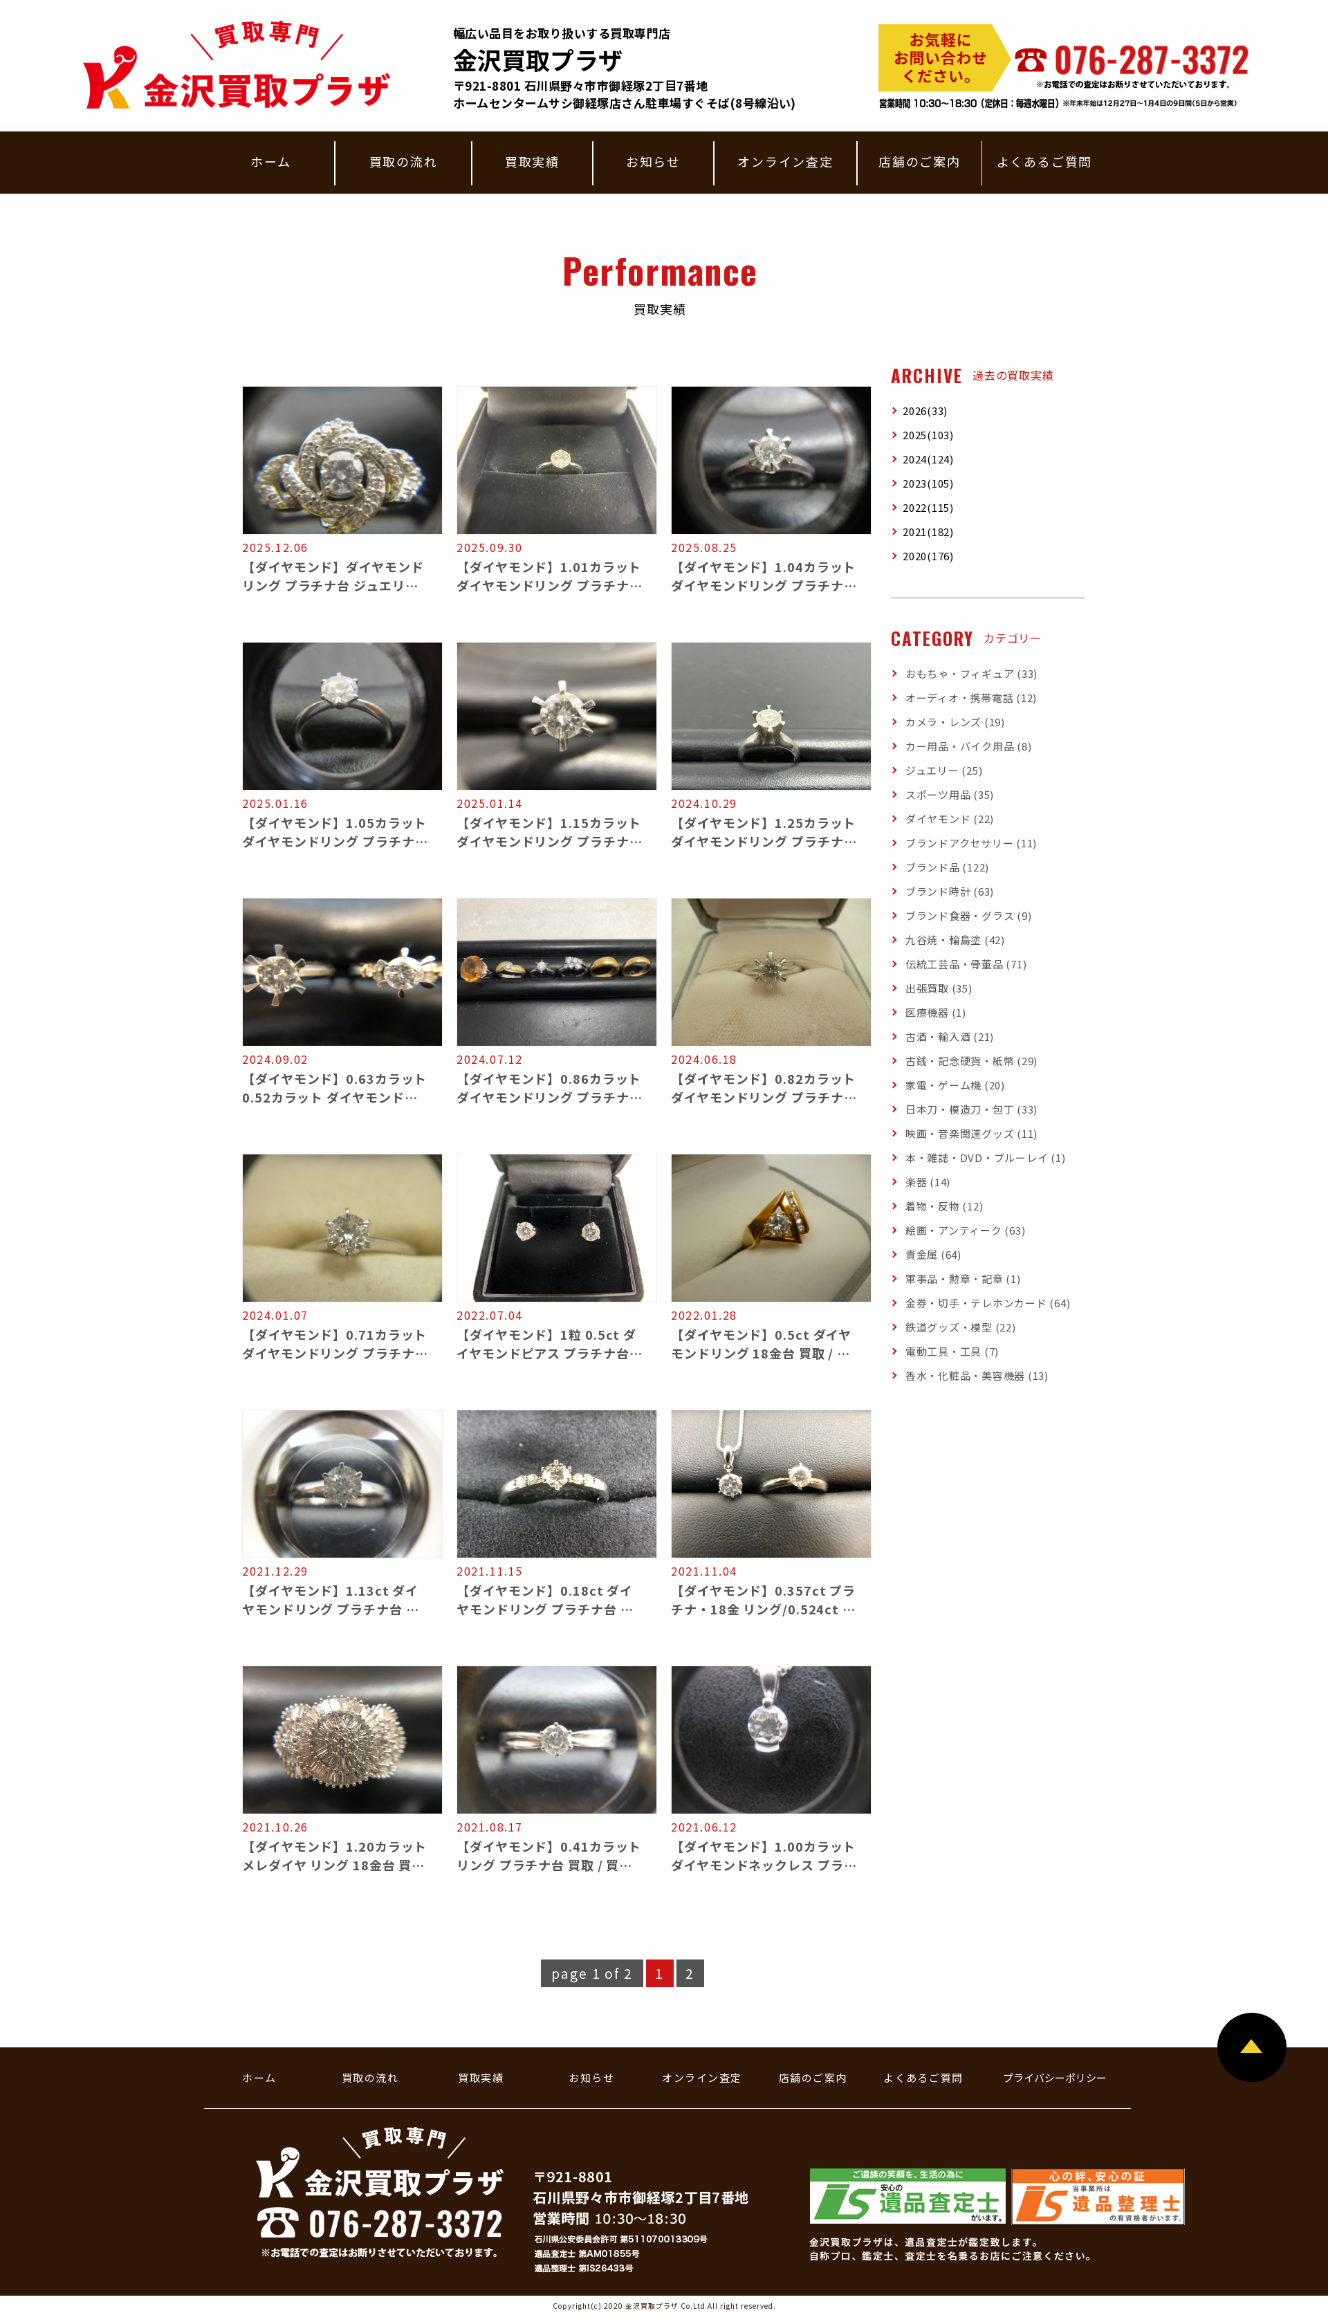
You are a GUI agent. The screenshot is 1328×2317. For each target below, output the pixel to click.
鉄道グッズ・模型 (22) (960, 1327)
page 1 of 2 (592, 1973)
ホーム (271, 161)
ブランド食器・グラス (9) (968, 915)
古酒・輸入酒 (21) (949, 1036)
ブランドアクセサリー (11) (971, 843)
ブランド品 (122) (947, 867)
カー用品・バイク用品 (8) (968, 746)
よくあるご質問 (1044, 161)
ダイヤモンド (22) (949, 818)
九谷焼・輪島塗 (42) (955, 939)
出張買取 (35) (938, 988)
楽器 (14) (927, 1181)
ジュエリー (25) (943, 770)
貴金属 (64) (933, 1254)
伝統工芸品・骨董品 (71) (965, 964)
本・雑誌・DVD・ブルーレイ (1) (985, 1157)
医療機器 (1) (935, 1012)
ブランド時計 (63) (949, 891)
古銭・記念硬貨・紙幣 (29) (971, 1060)
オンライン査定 (785, 161)
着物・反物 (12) (944, 1206)
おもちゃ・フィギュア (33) (971, 673)
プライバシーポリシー (1055, 2077)
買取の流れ (403, 161)
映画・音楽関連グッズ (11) (971, 1133)
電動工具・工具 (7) (952, 1351)
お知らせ (653, 161)
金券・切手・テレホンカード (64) (987, 1302)
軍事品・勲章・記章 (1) (962, 1278)
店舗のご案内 (919, 161)
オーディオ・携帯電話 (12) (971, 697)
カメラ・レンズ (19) (955, 721)
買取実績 (532, 161)
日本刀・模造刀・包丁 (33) (971, 1109)
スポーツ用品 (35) (949, 794)
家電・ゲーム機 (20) (955, 1085)
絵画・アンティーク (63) (965, 1230)
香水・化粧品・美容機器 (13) (976, 1375)
